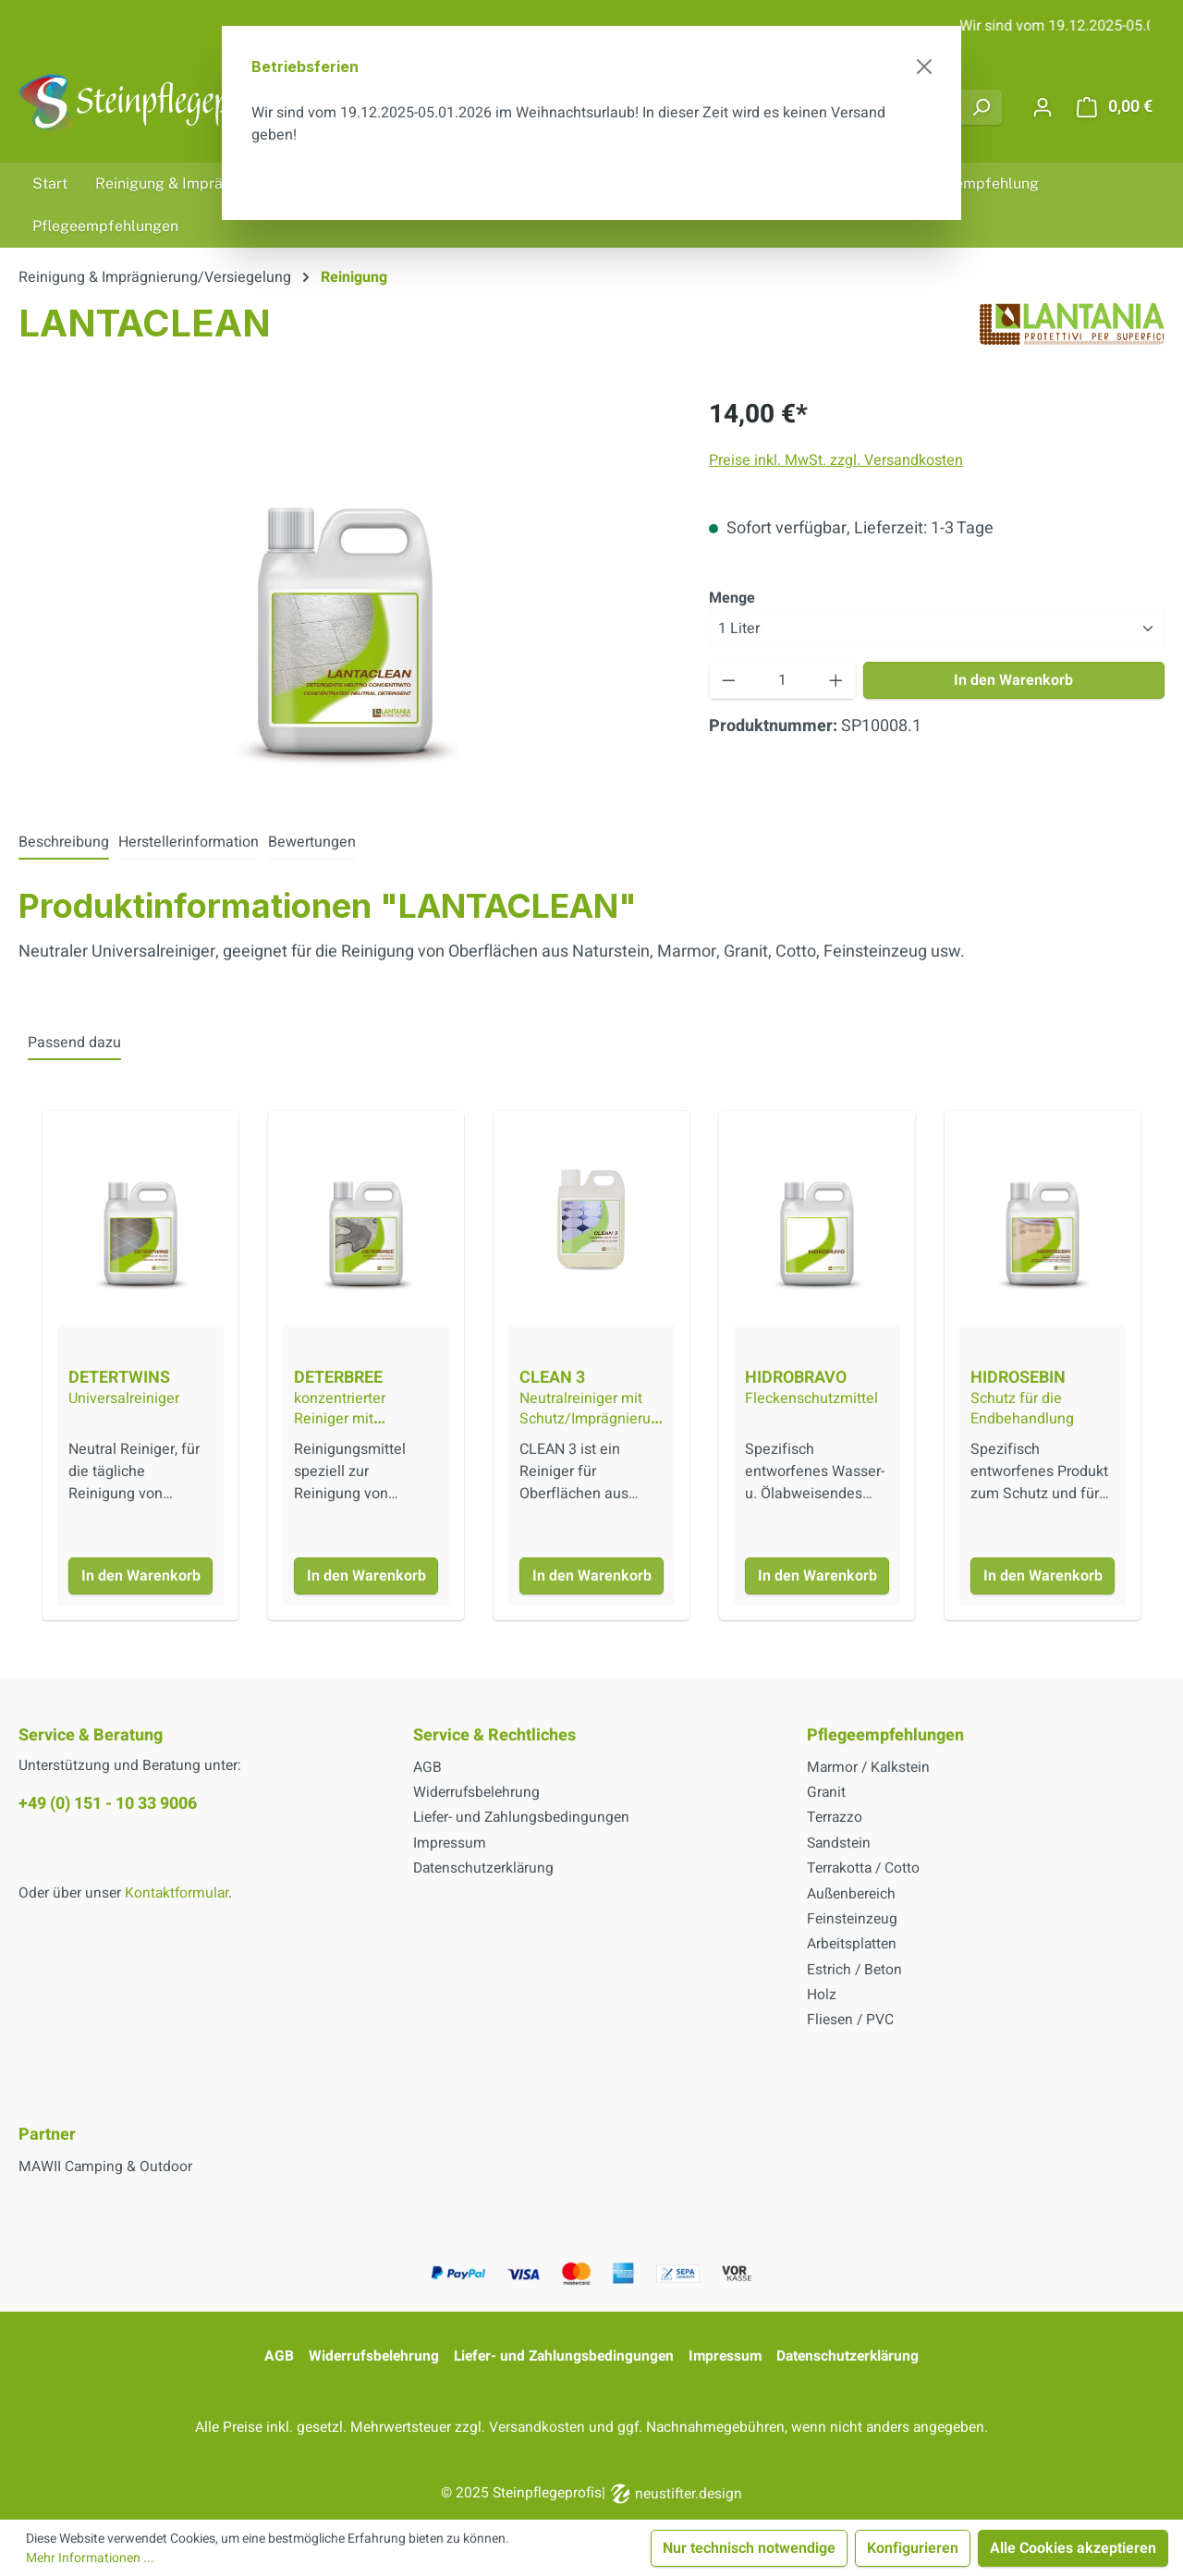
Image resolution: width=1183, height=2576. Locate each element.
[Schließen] (924, 66)
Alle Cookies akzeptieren (1073, 2548)
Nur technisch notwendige (749, 2548)
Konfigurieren (912, 2548)
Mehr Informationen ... (90, 2558)
